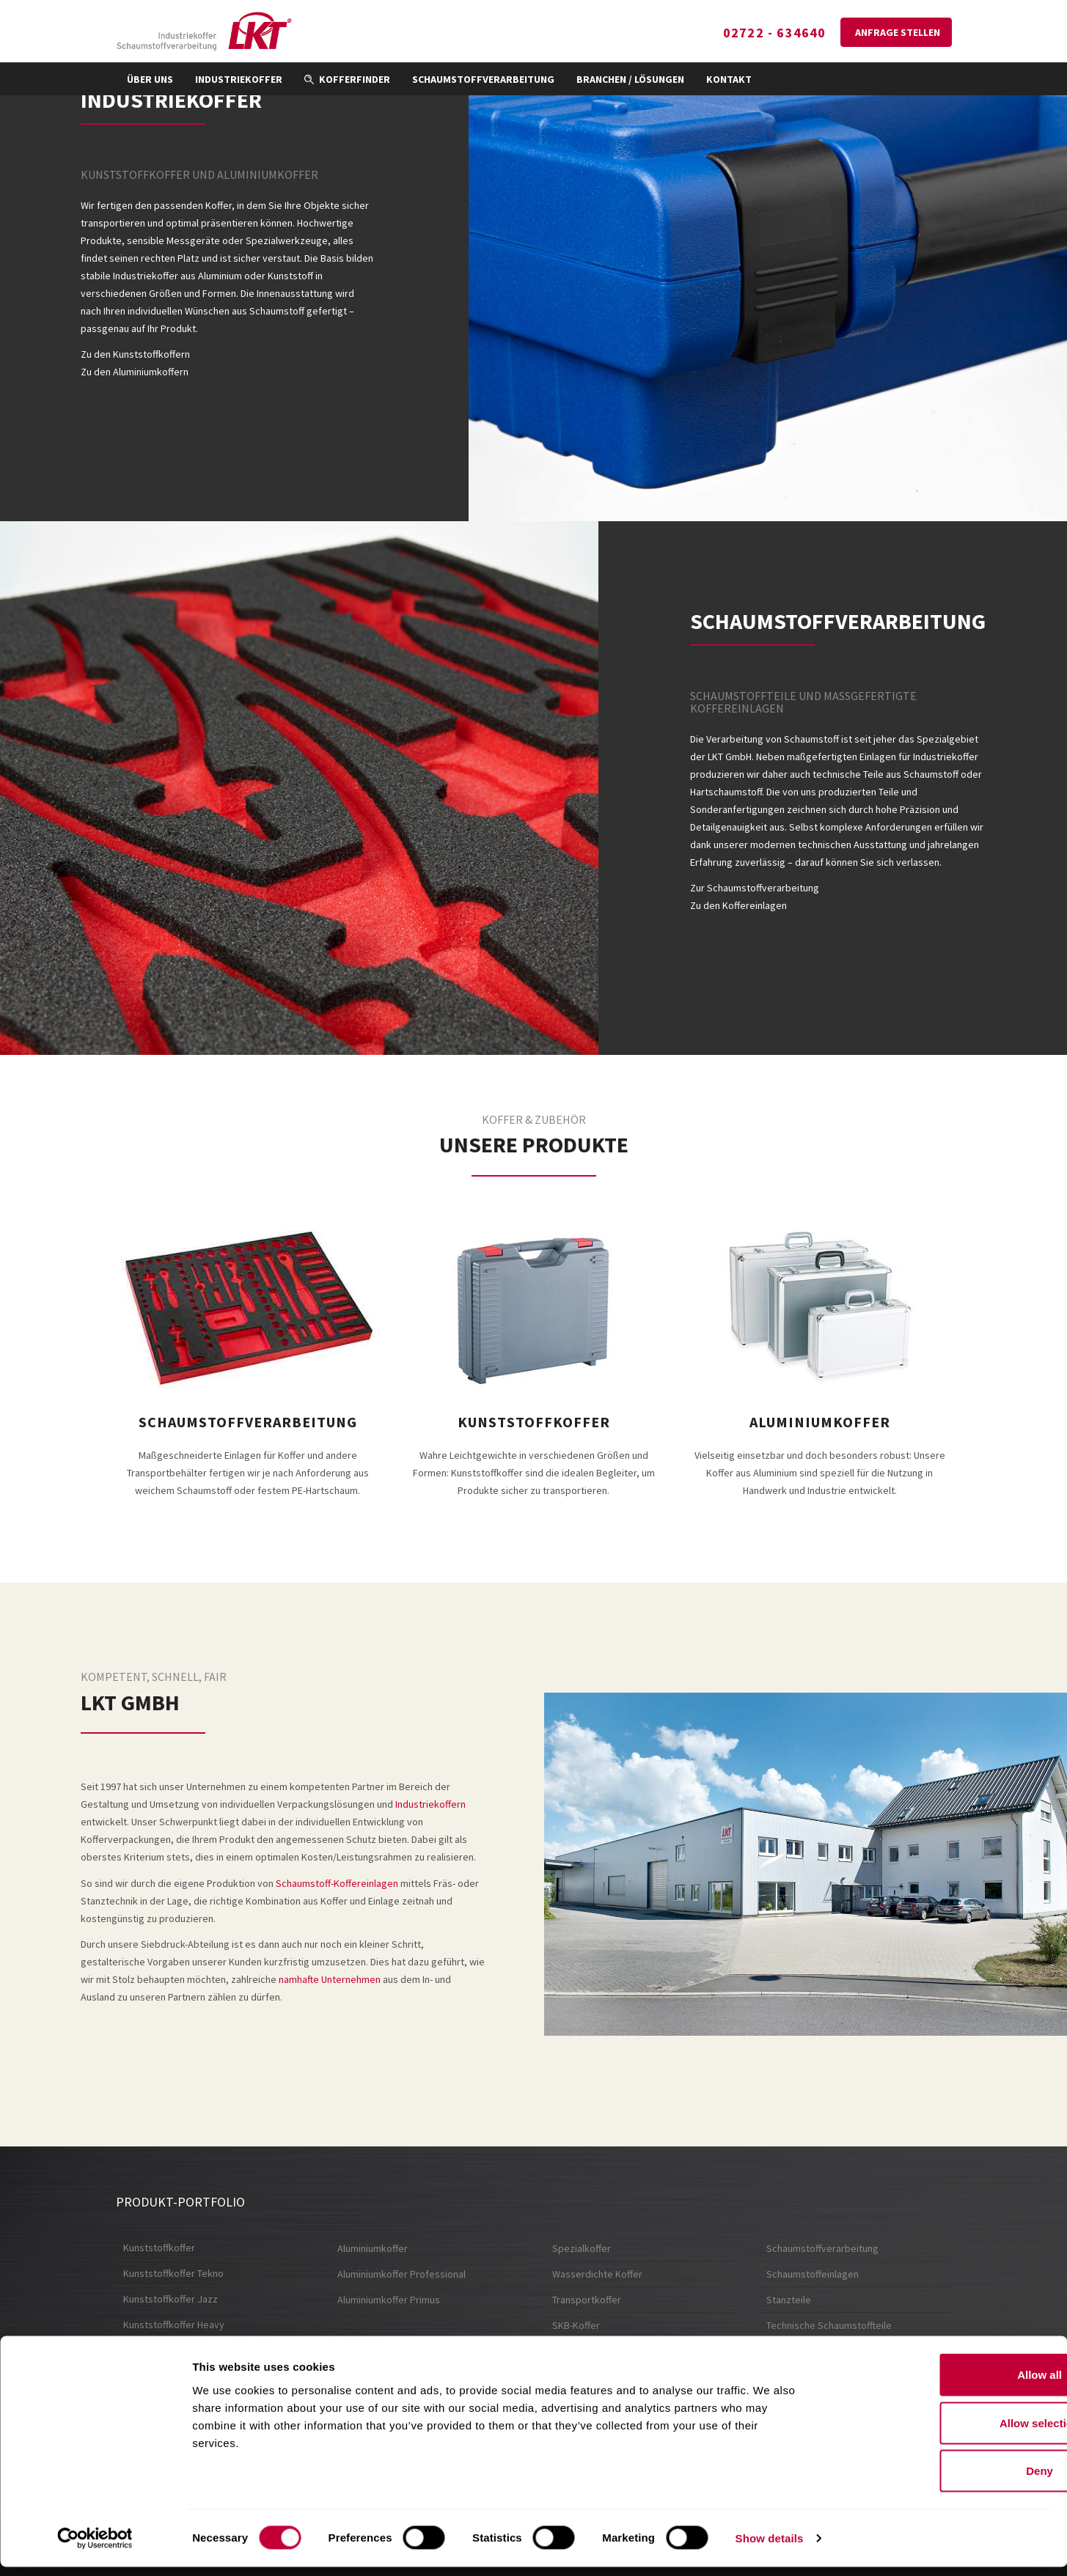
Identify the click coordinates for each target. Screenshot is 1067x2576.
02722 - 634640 (771, 32)
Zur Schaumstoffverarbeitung (754, 887)
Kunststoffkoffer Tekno (173, 2273)
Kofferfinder (347, 79)
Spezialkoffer (581, 2248)
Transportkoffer (586, 2299)
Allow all (945, 2383)
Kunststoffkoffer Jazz (170, 2298)
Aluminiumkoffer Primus (388, 2299)
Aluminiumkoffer (372, 2248)
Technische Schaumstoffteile (829, 2325)
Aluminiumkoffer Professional (401, 2274)
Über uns (150, 79)
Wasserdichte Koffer (597, 2274)
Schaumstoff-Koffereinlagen (337, 1883)
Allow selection (944, 2432)
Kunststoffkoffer (159, 2247)
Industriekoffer (238, 79)
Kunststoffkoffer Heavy (173, 2324)
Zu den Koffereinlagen (738, 905)
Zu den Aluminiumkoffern (134, 371)
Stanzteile (788, 2299)
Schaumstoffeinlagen (812, 2274)
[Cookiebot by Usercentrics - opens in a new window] (95, 2547)
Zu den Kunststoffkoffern (135, 354)
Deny (944, 2479)
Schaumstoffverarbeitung (483, 79)
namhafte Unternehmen (330, 1979)
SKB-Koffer (576, 2325)
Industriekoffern (430, 1804)
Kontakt (729, 79)
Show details (770, 2547)
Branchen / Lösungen (630, 79)
